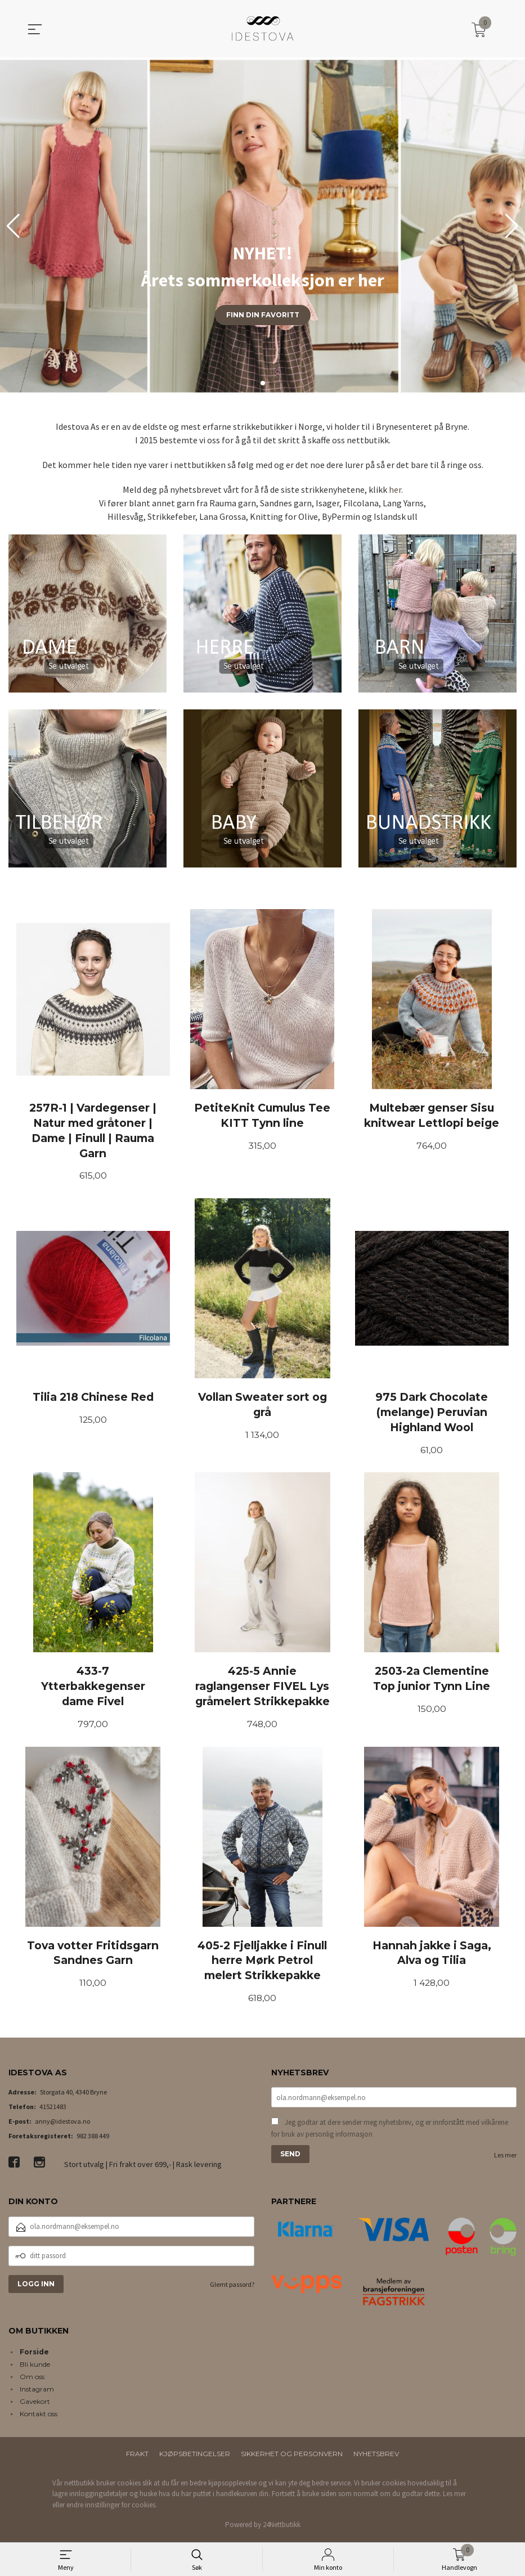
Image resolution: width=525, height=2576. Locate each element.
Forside (34, 2354)
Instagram (37, 2392)
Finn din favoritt (262, 315)
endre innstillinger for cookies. (111, 2507)
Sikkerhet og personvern (292, 2456)
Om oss (32, 2379)
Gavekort (35, 2404)
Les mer (505, 2159)
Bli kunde (35, 2367)
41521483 (52, 2110)
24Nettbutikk (281, 2528)
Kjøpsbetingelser (194, 2456)
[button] (511, 226)
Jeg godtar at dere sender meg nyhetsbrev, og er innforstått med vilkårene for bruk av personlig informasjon (389, 2132)
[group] (262, 226)
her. (396, 489)
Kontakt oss (38, 2416)
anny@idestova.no (62, 2124)
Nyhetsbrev (376, 2456)
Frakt (137, 2456)
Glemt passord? (232, 2287)
